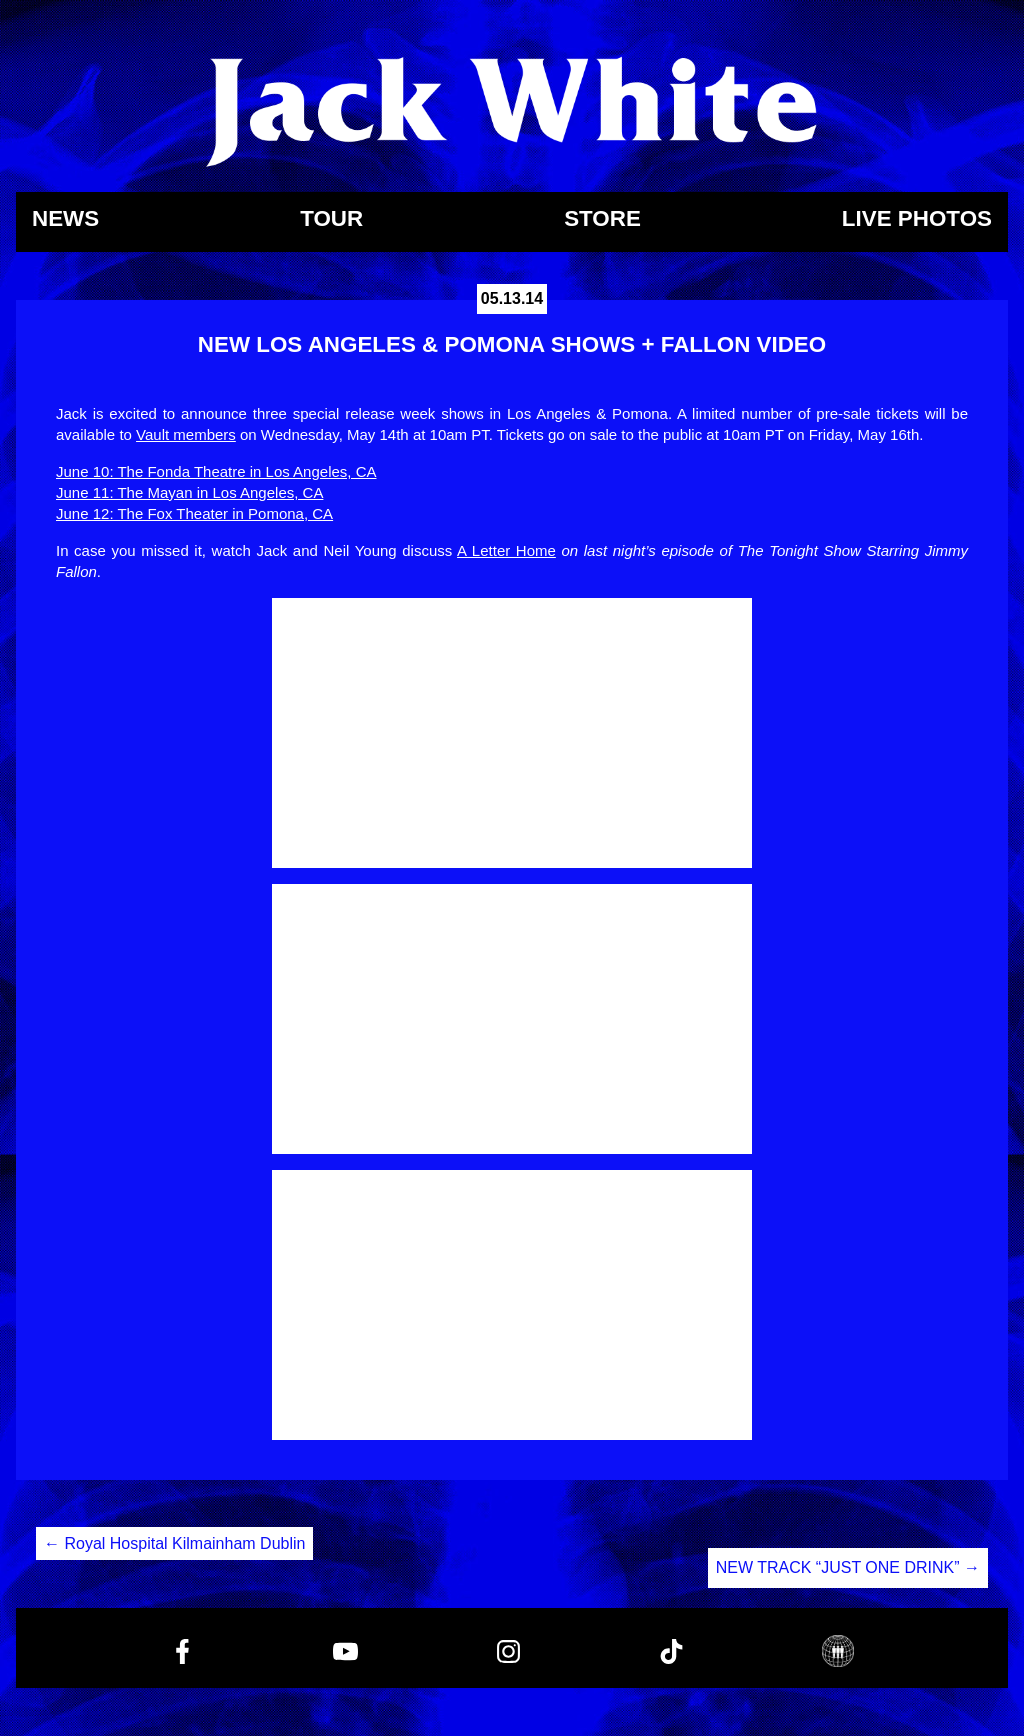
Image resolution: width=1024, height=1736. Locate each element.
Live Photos (917, 219)
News (65, 219)
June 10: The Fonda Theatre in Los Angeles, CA (216, 471)
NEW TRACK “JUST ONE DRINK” (848, 1567)
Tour (331, 219)
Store (602, 219)
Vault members (186, 434)
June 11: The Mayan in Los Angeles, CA (189, 492)
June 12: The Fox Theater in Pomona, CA (194, 513)
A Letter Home (506, 550)
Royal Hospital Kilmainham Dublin (174, 1543)
